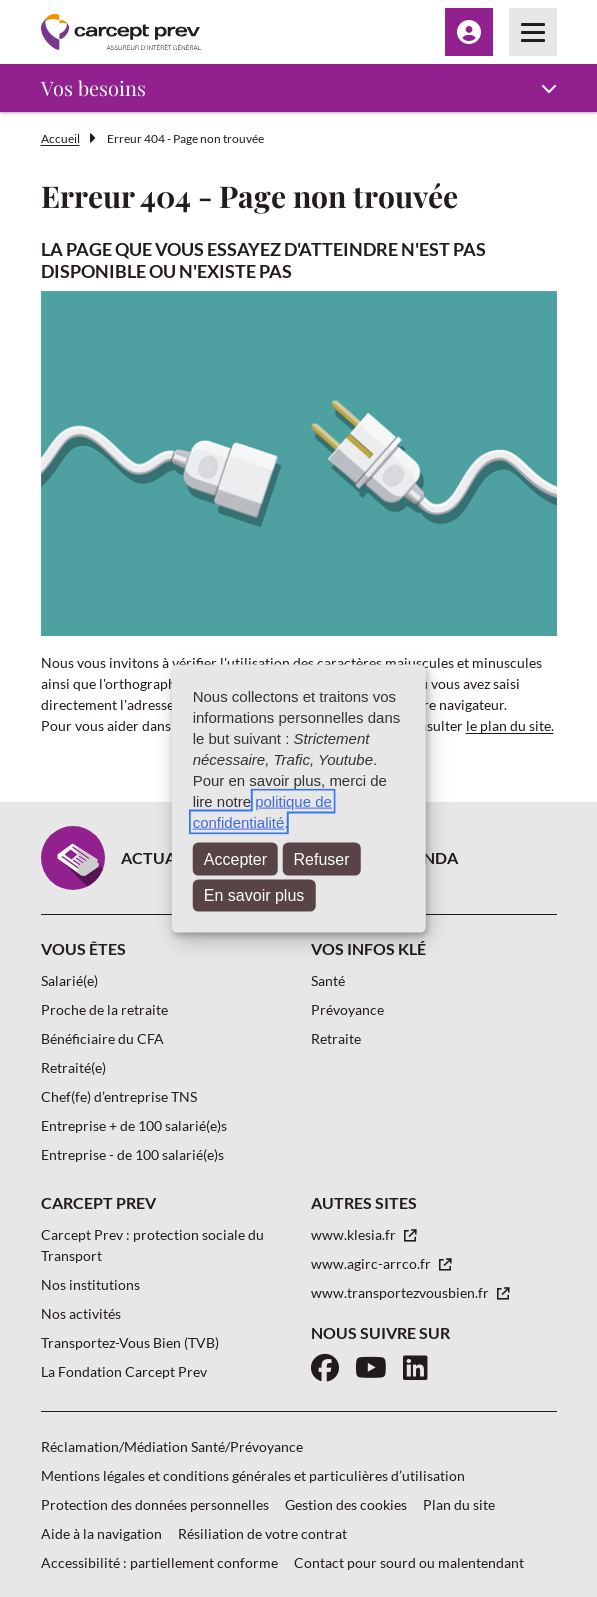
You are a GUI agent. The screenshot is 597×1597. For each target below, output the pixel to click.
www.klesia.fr (355, 1234)
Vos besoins (93, 87)
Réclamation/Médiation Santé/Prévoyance (172, 1446)
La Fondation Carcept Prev (124, 1371)
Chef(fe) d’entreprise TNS (119, 1096)
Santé (328, 980)
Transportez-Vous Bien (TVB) (130, 1342)
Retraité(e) (73, 1067)
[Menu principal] (533, 32)
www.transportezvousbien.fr (401, 1292)
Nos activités (81, 1313)
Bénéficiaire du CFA (102, 1038)
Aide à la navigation (101, 1533)
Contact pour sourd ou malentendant (409, 1562)
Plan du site (459, 1504)
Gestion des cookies (346, 1504)
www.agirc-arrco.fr (372, 1263)
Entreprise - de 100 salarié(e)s (132, 1154)
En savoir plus (254, 895)
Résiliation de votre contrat (262, 1533)
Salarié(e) (69, 980)
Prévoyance (347, 1009)
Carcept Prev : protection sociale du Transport (152, 1245)
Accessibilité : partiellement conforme (159, 1562)
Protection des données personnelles (155, 1504)
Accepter (235, 859)
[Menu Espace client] (469, 32)
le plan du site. (510, 725)
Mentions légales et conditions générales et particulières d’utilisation (253, 1475)
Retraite (336, 1038)
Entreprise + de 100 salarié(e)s (134, 1125)
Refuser (322, 859)
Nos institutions (90, 1284)
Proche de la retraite (104, 1009)
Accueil (60, 138)
